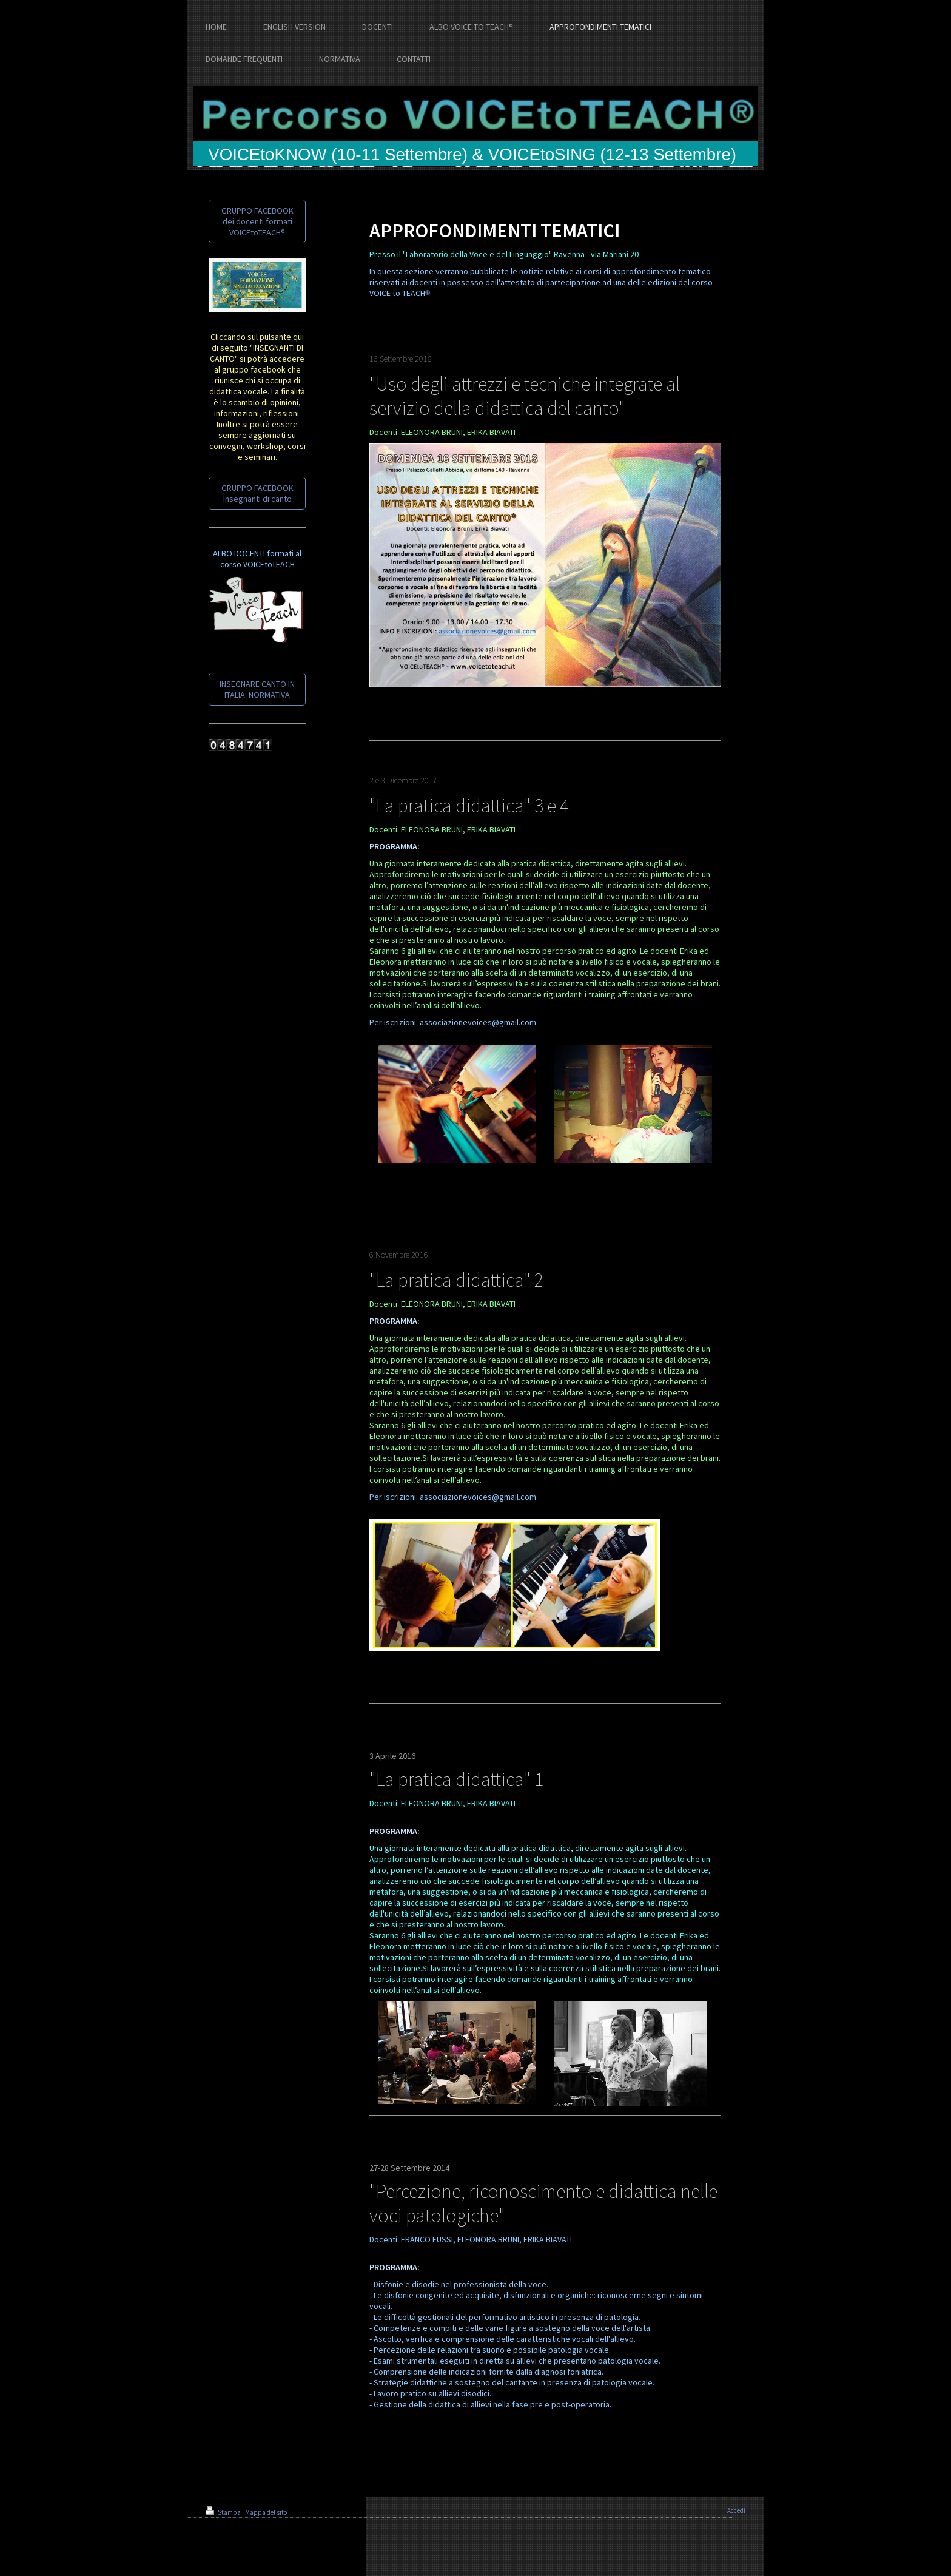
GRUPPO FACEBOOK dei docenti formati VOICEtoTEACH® (257, 221)
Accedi (736, 2510)
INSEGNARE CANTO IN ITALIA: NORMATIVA (257, 689)
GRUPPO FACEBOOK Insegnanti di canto (257, 493)
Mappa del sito (266, 2512)
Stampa (224, 2512)
